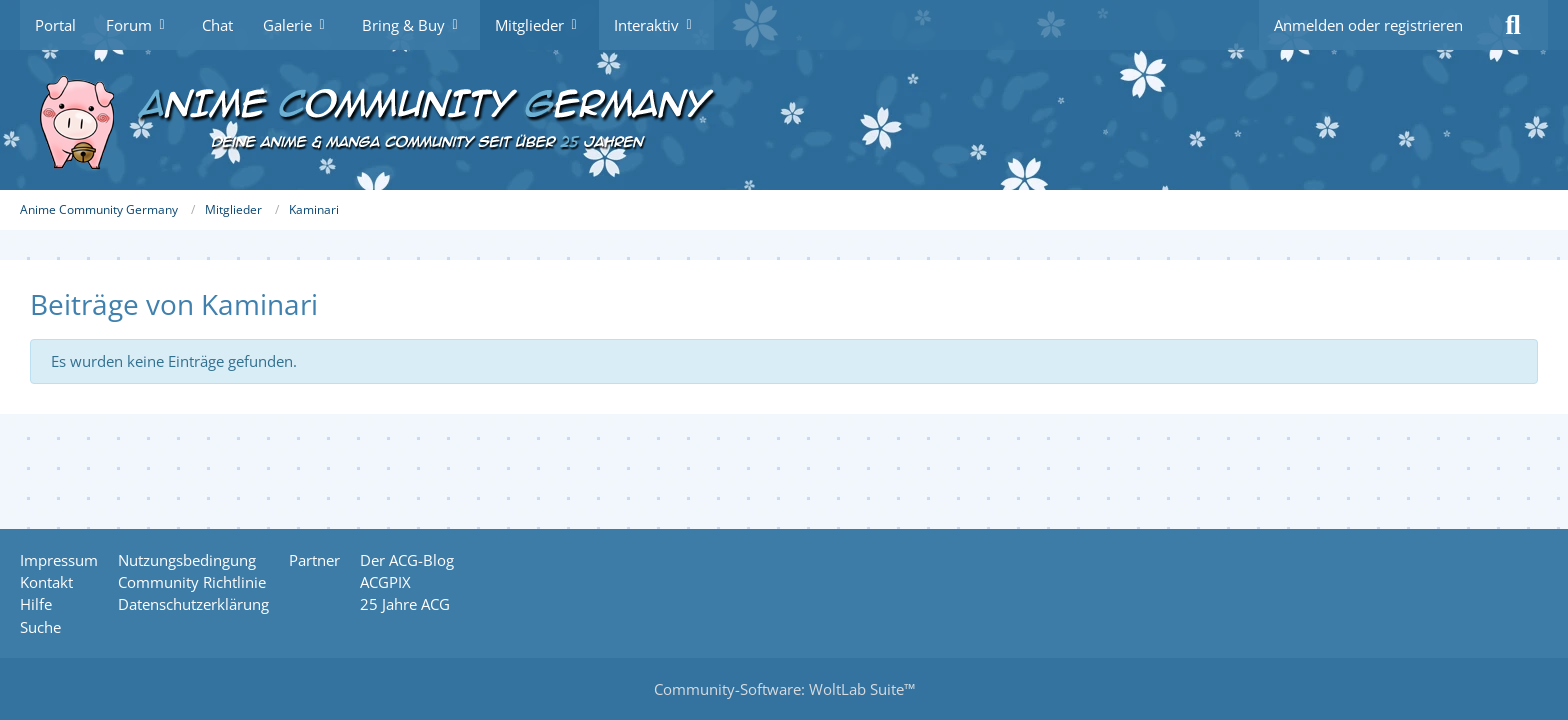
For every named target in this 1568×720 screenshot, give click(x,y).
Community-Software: (784, 689)
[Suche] (1513, 25)
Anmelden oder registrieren (1368, 25)
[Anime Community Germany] (784, 120)
